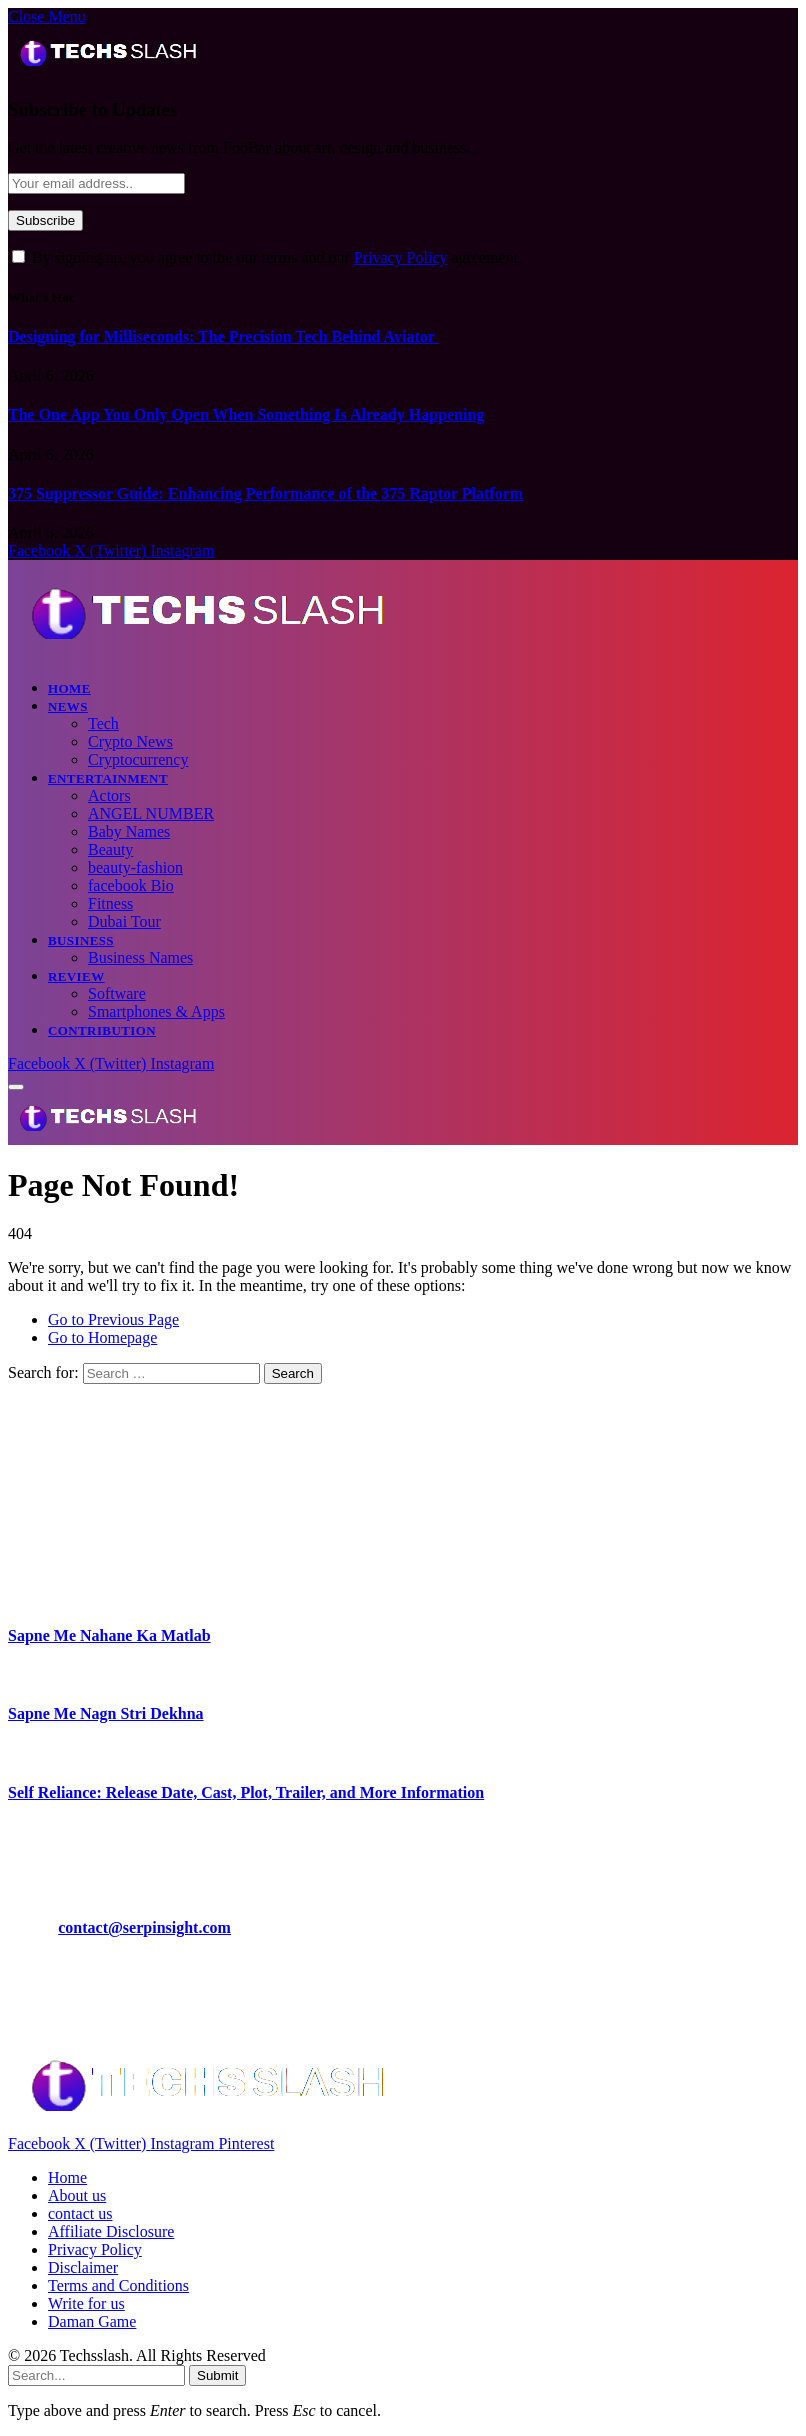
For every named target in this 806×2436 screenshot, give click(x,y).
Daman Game (92, 2321)
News (68, 706)
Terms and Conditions (118, 2285)
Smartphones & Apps (156, 1011)
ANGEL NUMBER (151, 813)
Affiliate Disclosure (111, 2231)
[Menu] (16, 1087)
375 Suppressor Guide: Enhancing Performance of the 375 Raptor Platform (265, 493)
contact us (80, 2213)
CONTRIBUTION (102, 1030)
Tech (103, 723)
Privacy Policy (401, 257)
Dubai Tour (124, 921)
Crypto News (130, 741)
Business (81, 940)
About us (77, 2195)
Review (76, 976)
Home (69, 688)
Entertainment (108, 778)
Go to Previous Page (113, 1319)
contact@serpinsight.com (144, 1927)
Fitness (110, 903)
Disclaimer (83, 2267)
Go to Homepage (102, 1337)
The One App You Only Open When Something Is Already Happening (246, 414)
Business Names (140, 957)
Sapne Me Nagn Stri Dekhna (106, 1713)
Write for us (86, 2303)
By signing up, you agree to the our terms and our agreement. (267, 257)
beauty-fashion (135, 867)
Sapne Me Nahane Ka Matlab (109, 1635)
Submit (217, 2375)
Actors (109, 795)
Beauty (110, 849)
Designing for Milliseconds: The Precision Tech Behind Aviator (223, 336)
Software (117, 993)
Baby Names (129, 831)
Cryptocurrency (138, 759)
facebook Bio (131, 885)
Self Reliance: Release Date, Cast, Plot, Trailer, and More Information (246, 1792)
